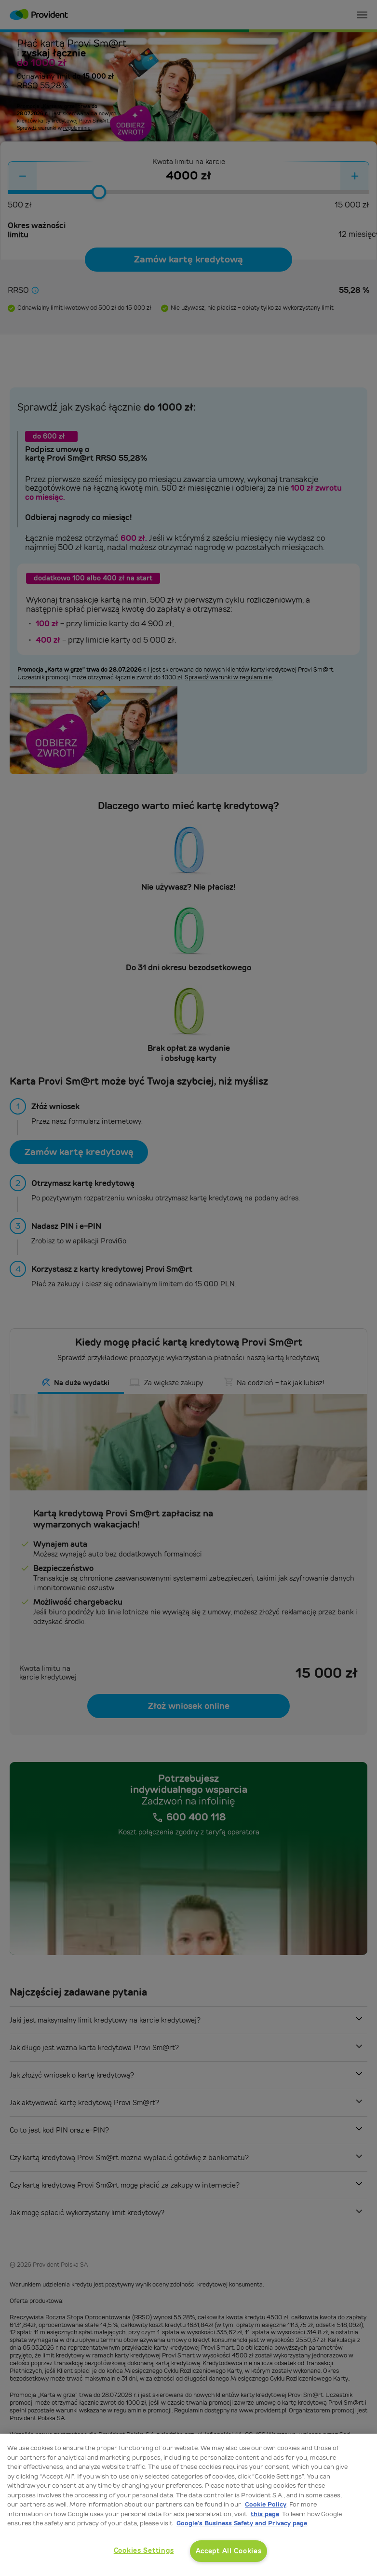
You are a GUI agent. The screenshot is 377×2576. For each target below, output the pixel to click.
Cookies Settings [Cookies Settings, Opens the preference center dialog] (144, 2550)
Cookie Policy (265, 2504)
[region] (188, 2505)
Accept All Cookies (229, 2551)
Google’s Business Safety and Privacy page (241, 2523)
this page (265, 2514)
